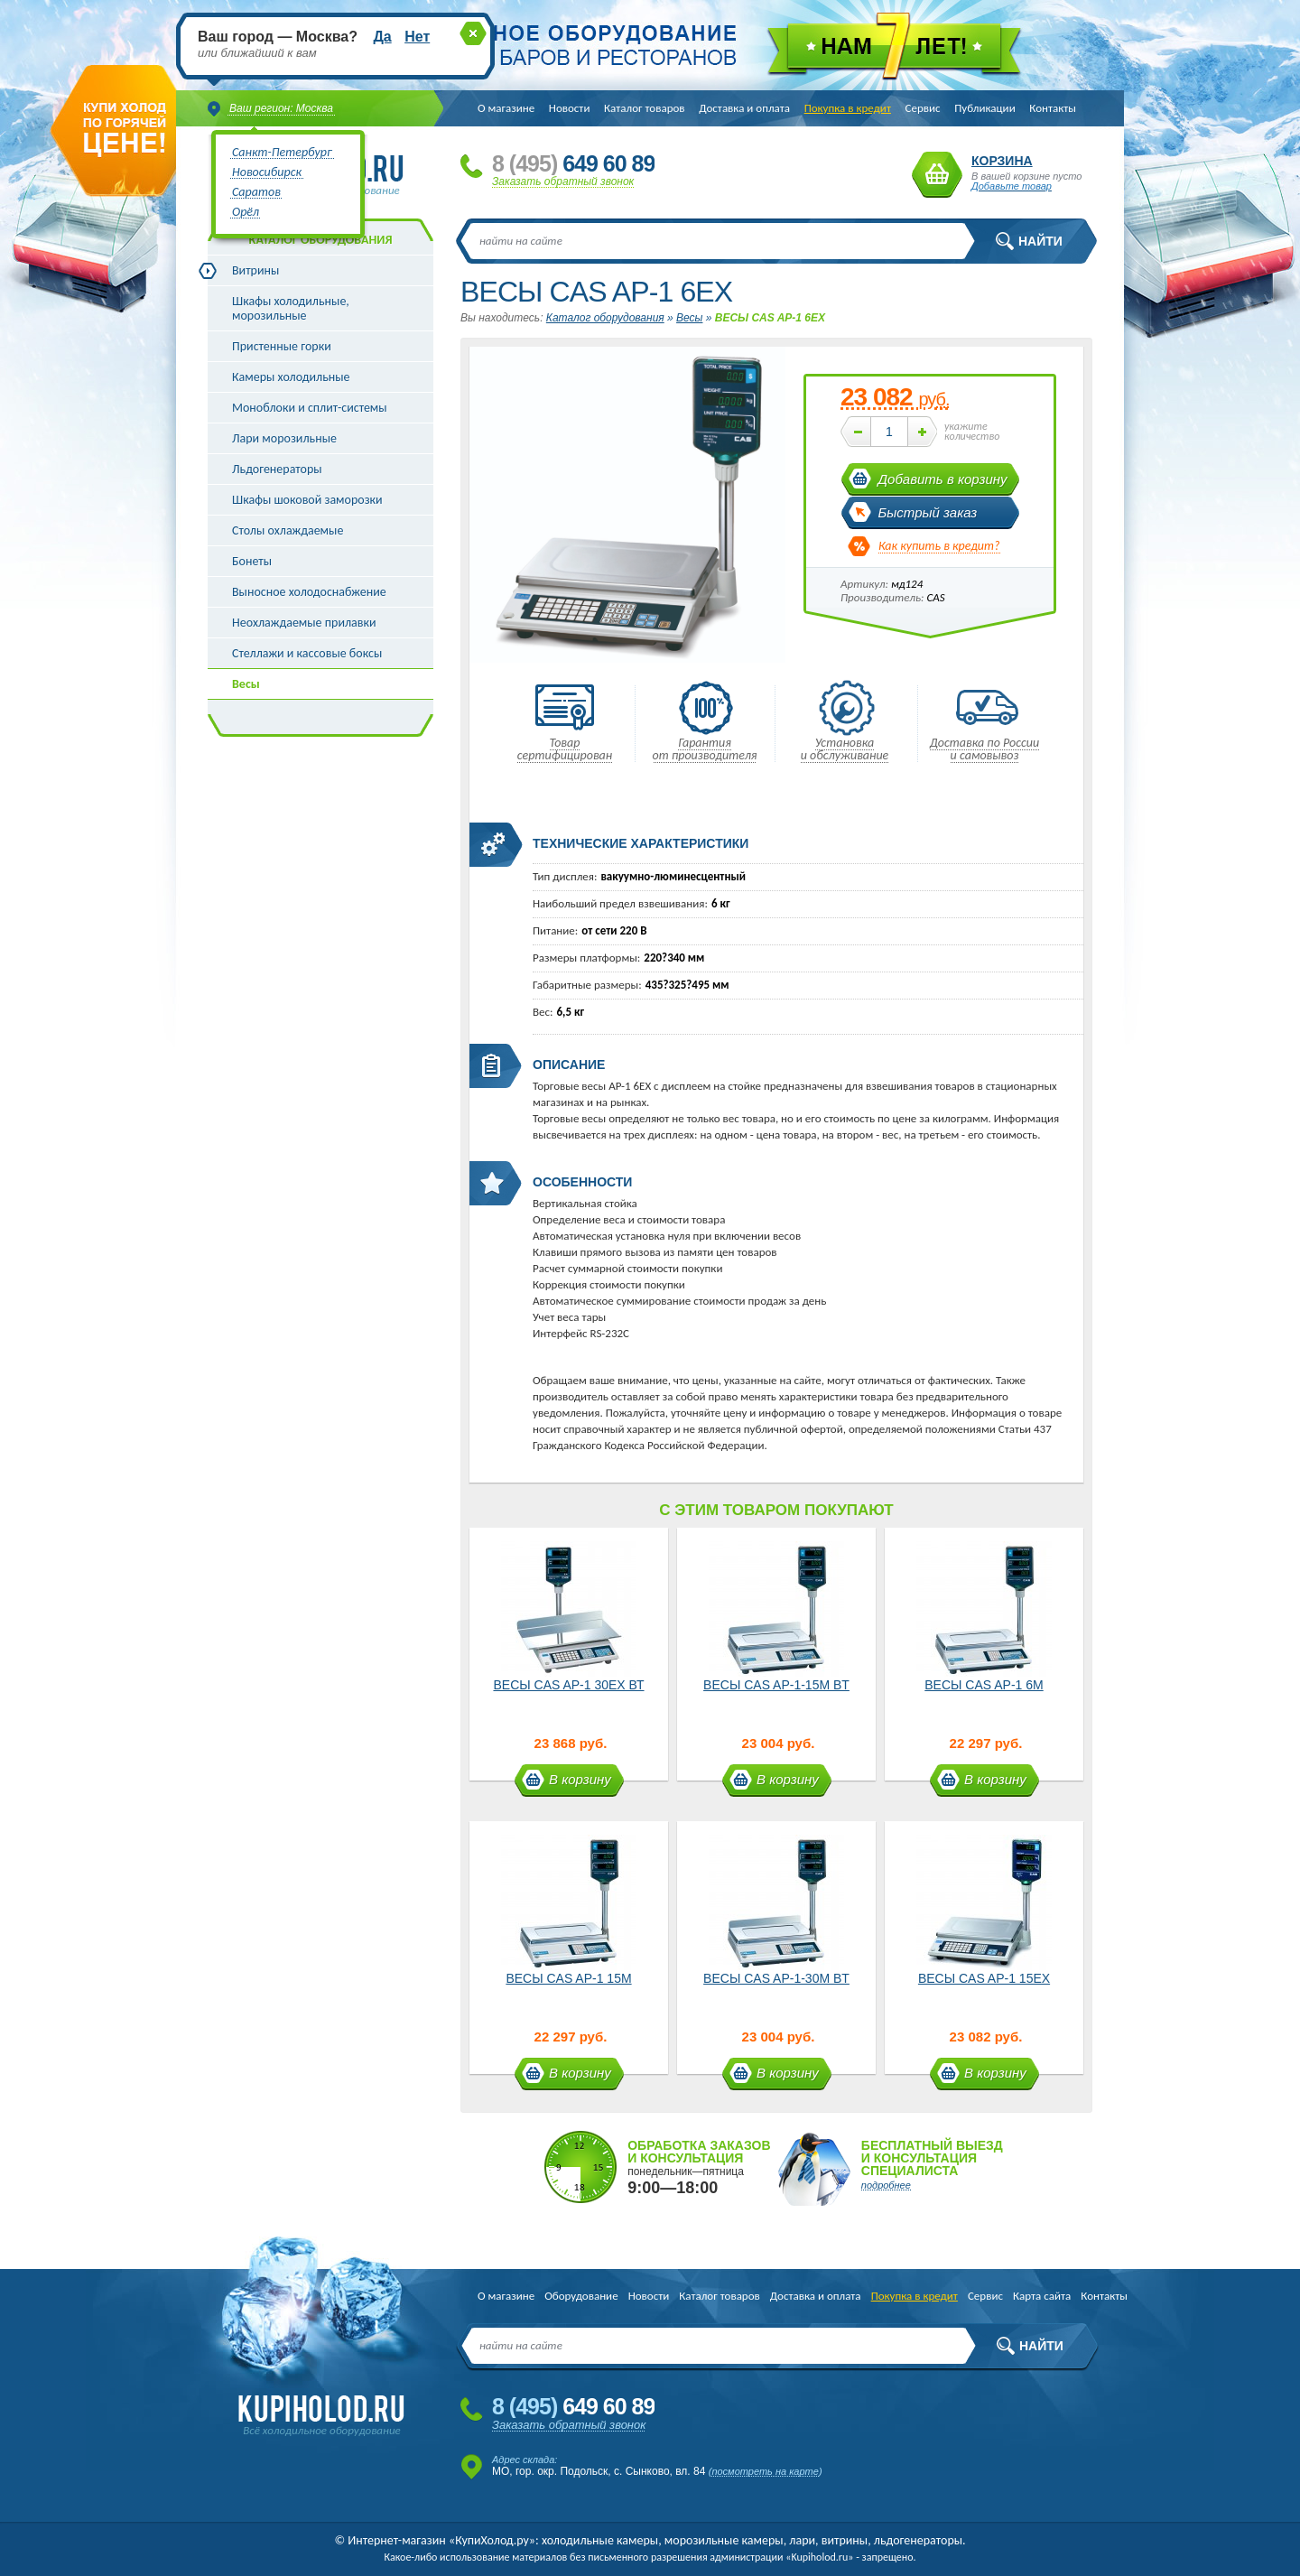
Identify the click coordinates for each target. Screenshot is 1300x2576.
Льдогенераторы (277, 469)
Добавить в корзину (943, 479)
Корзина (937, 175)
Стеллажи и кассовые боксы (307, 653)
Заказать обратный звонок (563, 181)
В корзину (580, 1779)
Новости (569, 108)
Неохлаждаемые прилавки (304, 622)
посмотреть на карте (765, 2471)
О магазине (506, 108)
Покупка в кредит (847, 108)
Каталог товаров (644, 108)
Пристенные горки (281, 346)
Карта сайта (1042, 2295)
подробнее (886, 2185)
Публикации (984, 108)
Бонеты (252, 561)
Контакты (1052, 108)
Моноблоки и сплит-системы (309, 407)
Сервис (923, 108)
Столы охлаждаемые (287, 530)
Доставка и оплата (744, 108)
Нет (417, 36)
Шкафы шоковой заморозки (307, 499)
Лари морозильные (284, 438)
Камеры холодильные (291, 377)
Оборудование (581, 2295)
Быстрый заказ (928, 512)
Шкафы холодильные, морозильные (290, 308)
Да (382, 36)
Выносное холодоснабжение (309, 592)
